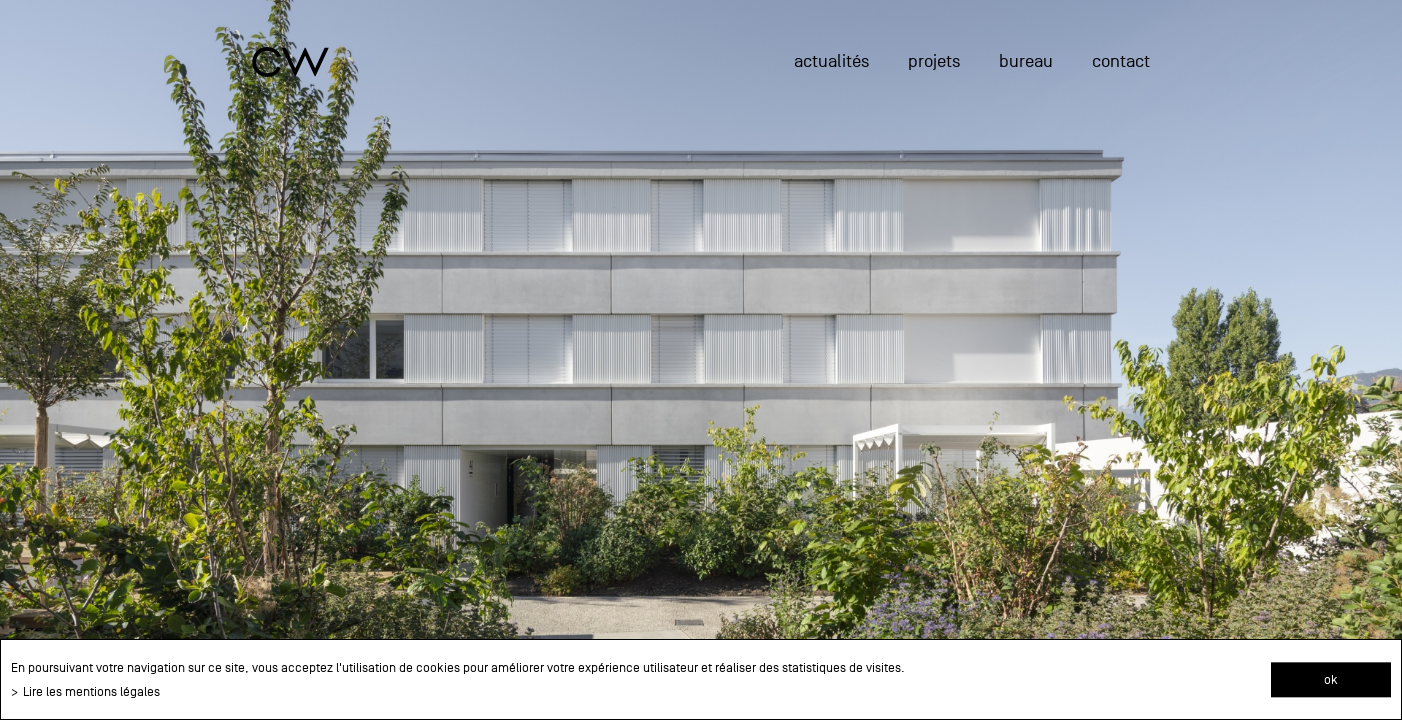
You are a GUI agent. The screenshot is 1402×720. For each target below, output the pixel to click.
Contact (1121, 61)
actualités (831, 61)
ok (1331, 679)
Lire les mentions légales (91, 691)
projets (934, 61)
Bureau (1026, 61)
